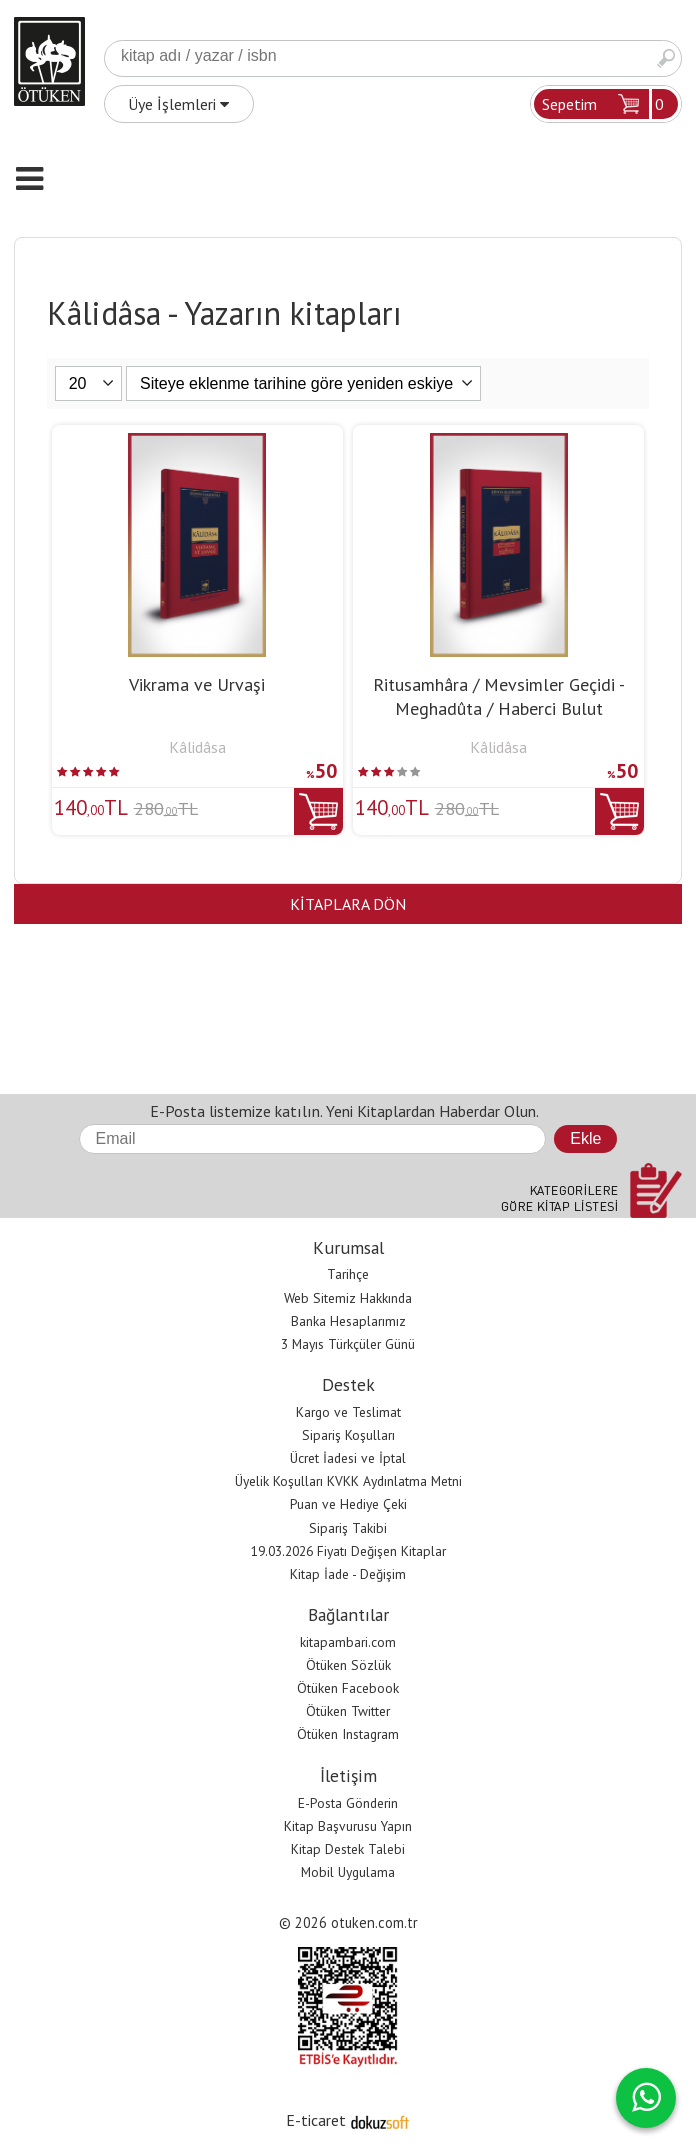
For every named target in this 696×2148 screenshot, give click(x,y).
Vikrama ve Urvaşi (197, 684)
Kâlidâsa (197, 747)
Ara (666, 58)
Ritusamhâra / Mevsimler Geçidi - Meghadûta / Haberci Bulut (499, 696)
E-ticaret (316, 2120)
